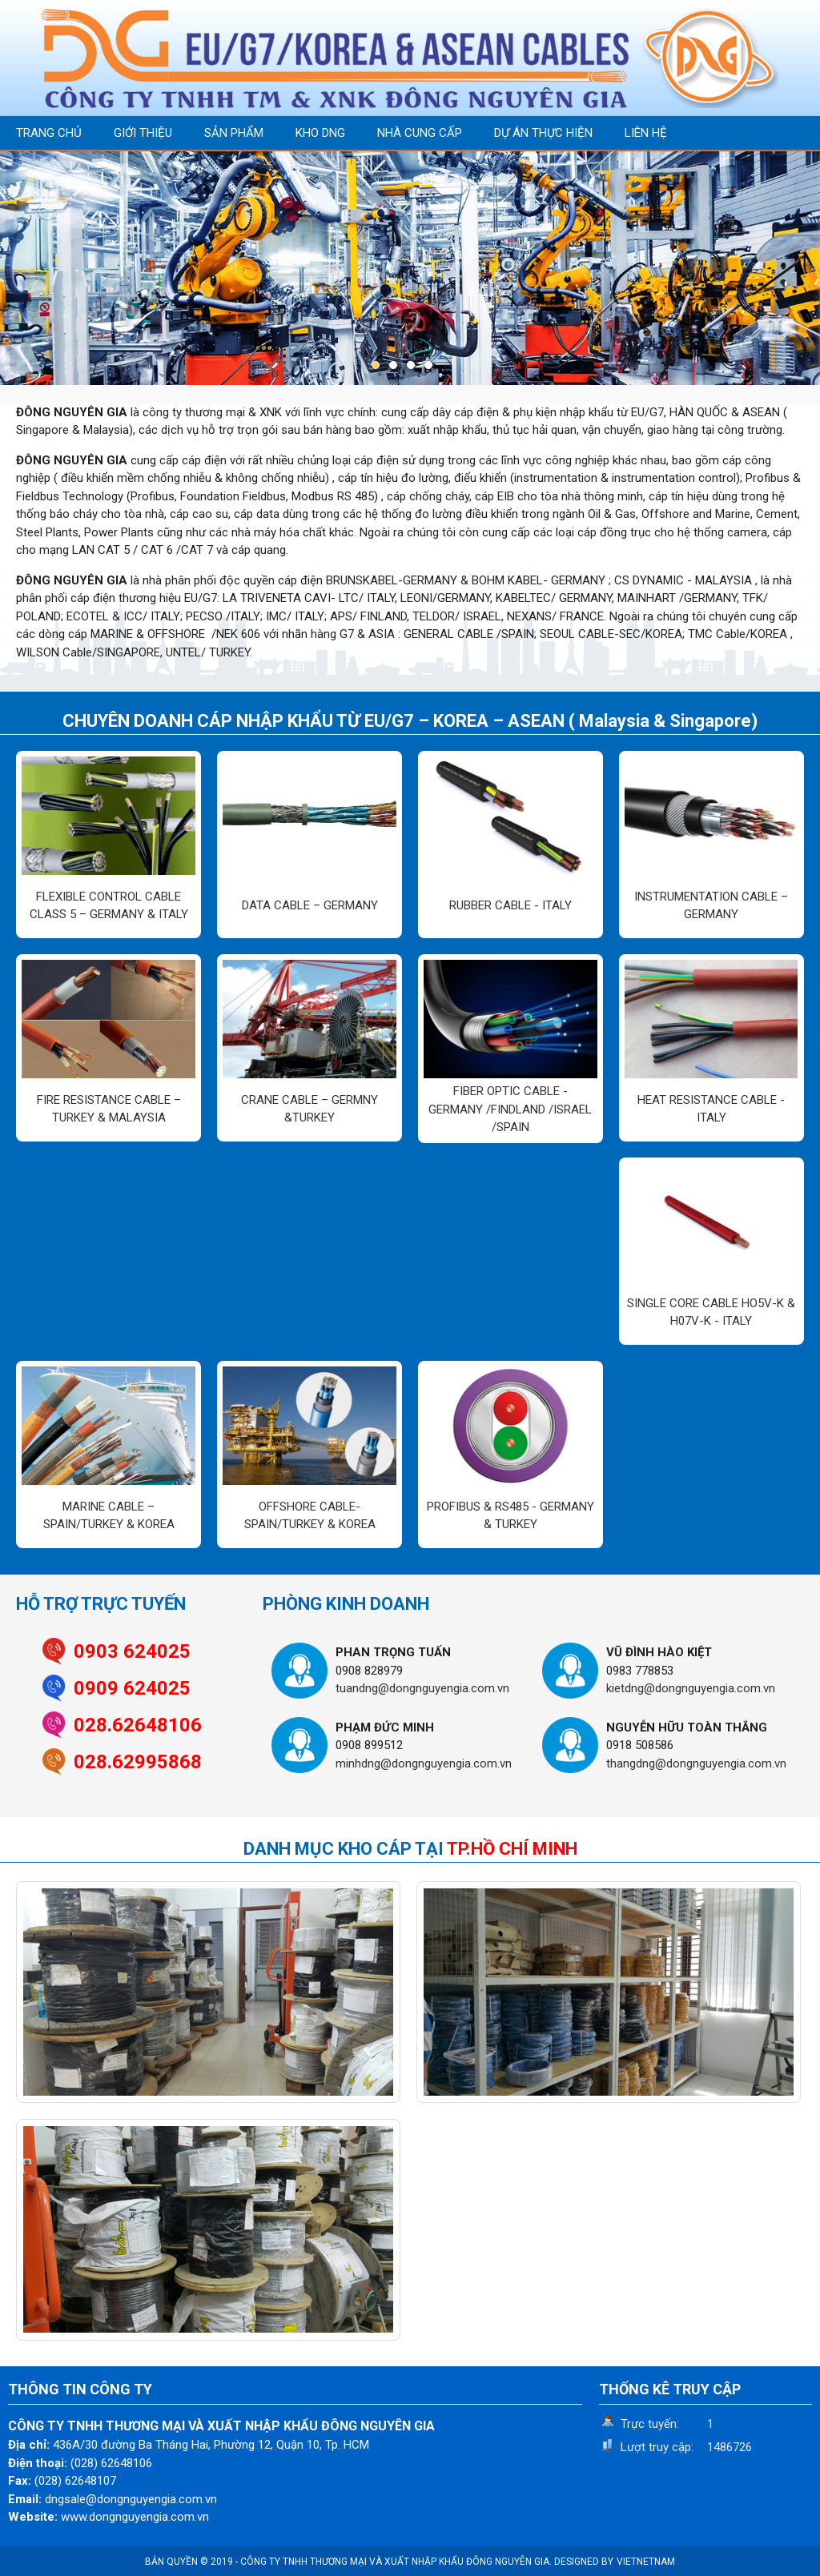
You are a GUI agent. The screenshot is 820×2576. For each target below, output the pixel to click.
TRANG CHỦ (49, 133)
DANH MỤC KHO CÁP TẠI (410, 1849)
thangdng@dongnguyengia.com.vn (696, 1763)
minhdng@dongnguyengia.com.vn (424, 1763)
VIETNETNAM (646, 2561)
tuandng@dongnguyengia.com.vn (422, 1688)
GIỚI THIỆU (143, 133)
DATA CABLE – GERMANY (310, 905)
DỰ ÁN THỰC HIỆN (543, 133)
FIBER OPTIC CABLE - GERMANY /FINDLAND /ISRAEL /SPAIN (510, 1109)
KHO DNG (320, 133)
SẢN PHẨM (233, 133)
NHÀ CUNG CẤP (419, 133)
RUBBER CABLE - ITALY (510, 905)
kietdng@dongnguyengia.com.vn (690, 1688)
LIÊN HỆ (646, 133)
